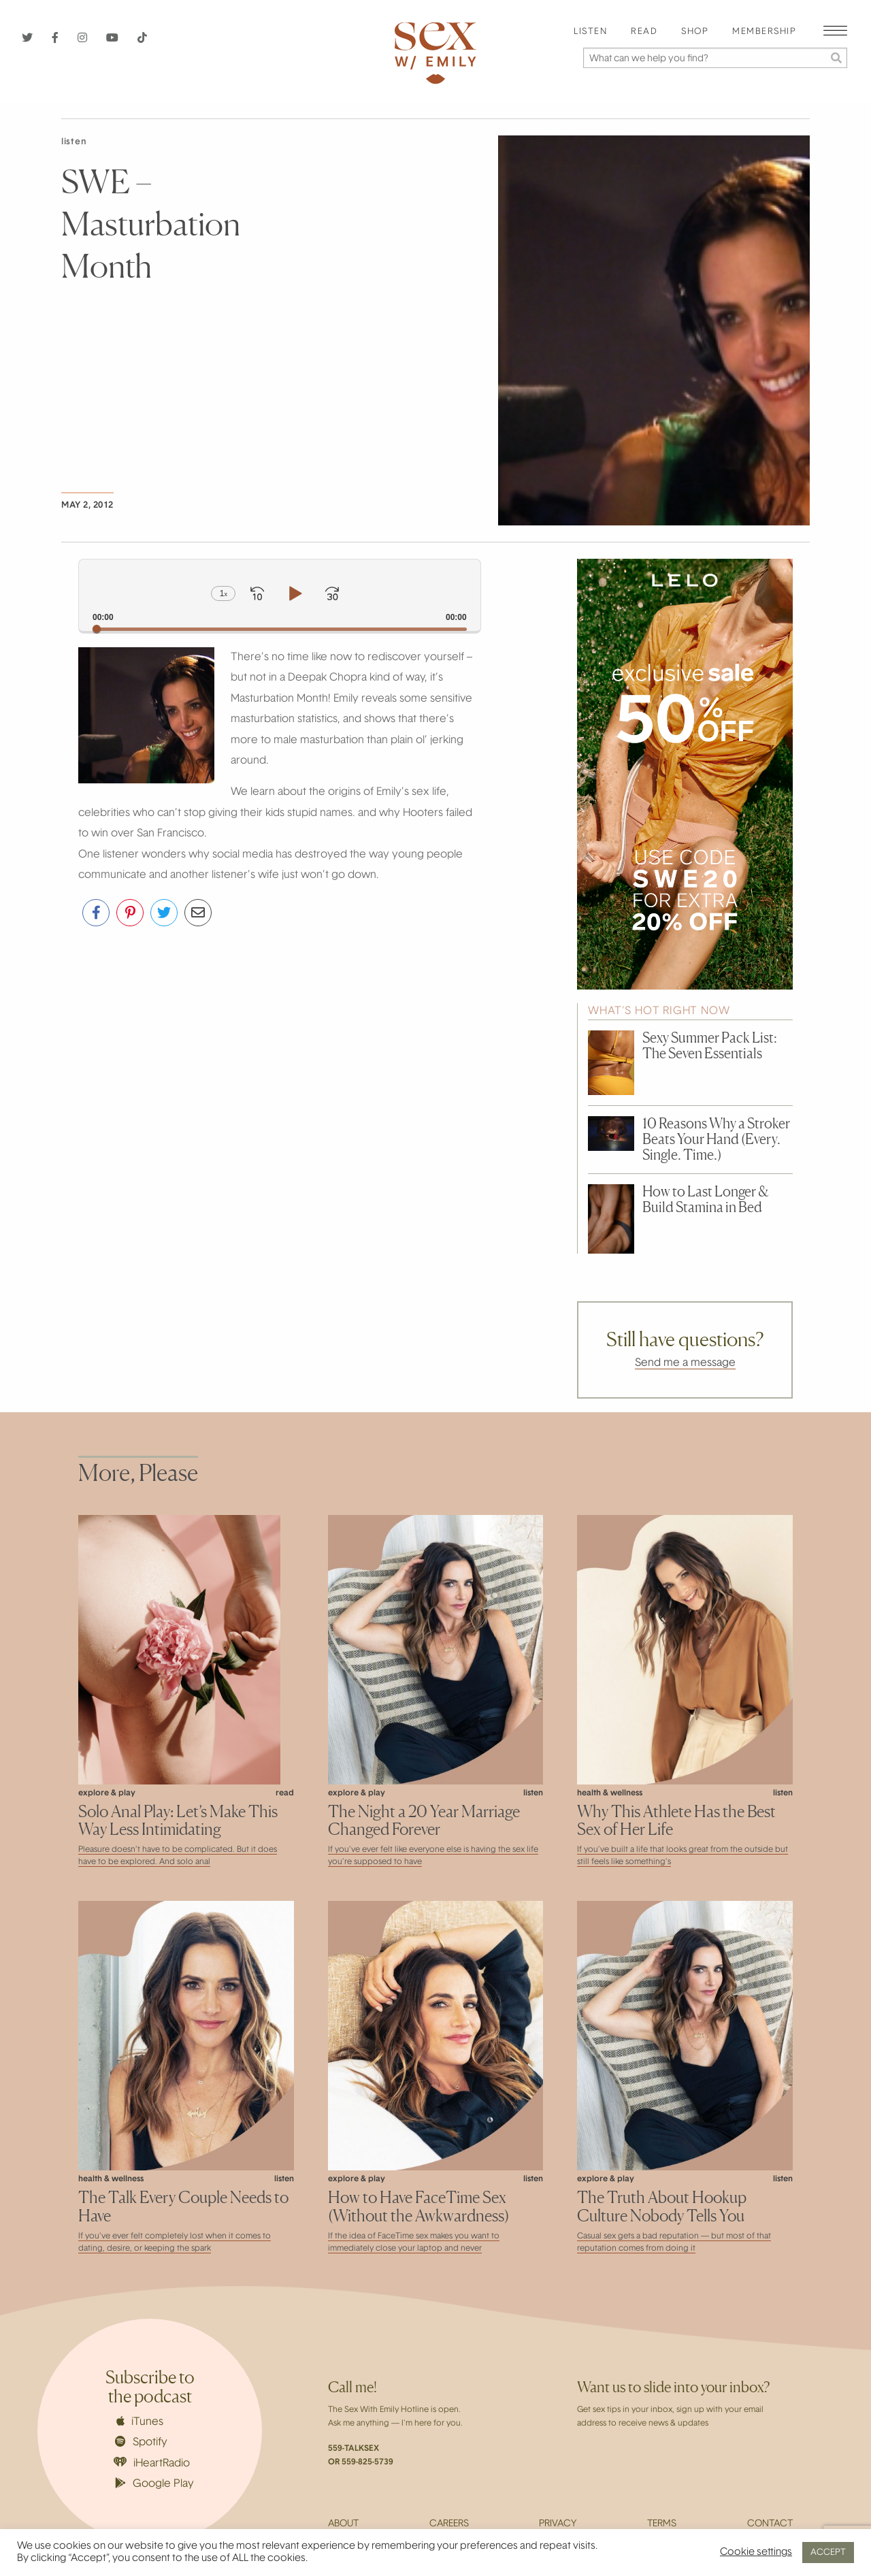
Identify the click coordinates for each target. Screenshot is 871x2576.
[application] (279, 595)
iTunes (139, 2421)
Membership (764, 32)
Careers (449, 2524)
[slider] (280, 629)
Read (644, 32)
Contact (770, 2524)
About (343, 2524)
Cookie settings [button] (756, 2552)
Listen (590, 32)
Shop (694, 32)
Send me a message (685, 1363)
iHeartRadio (152, 2462)
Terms (661, 2524)
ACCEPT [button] (828, 2552)
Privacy (557, 2524)
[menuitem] (590, 32)
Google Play (154, 2483)
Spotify (141, 2442)
